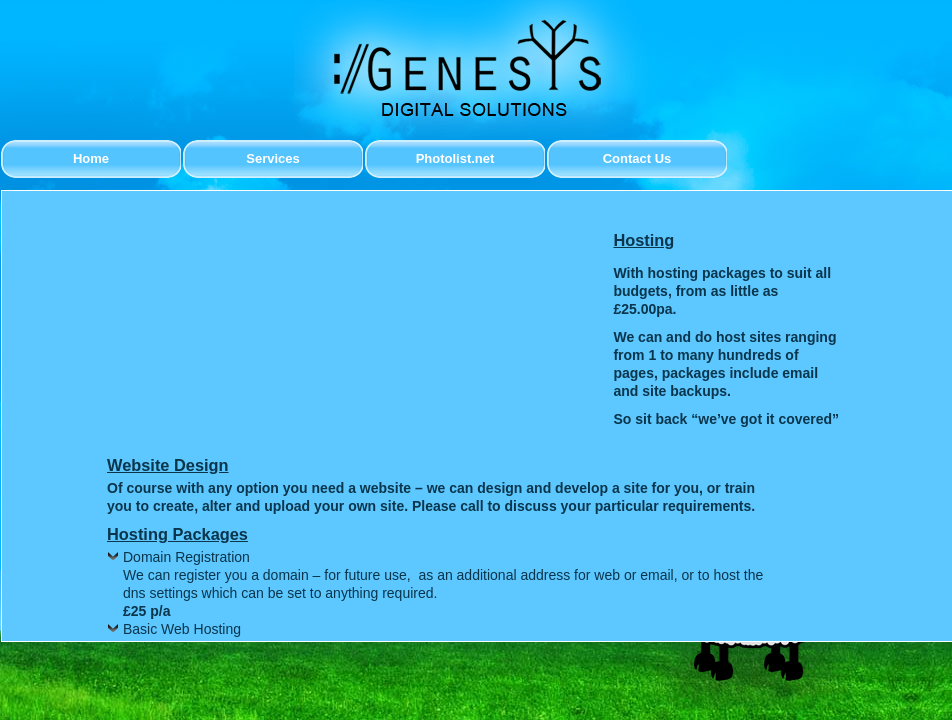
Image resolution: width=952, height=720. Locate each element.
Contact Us (637, 158)
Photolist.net (455, 158)
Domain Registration (186, 557)
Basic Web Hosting (182, 629)
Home (91, 158)
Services (273, 158)
